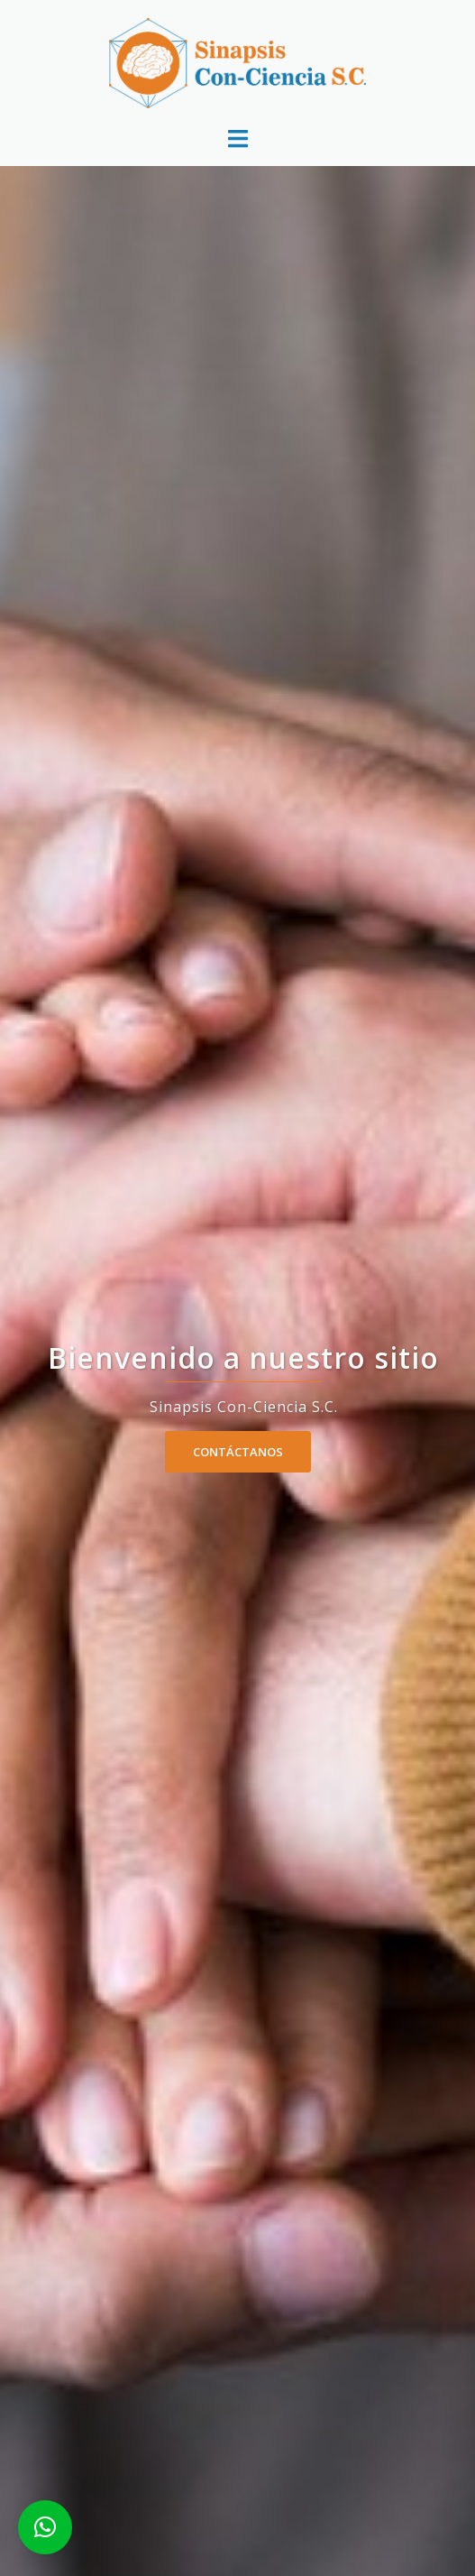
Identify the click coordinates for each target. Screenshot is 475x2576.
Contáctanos (238, 1452)
